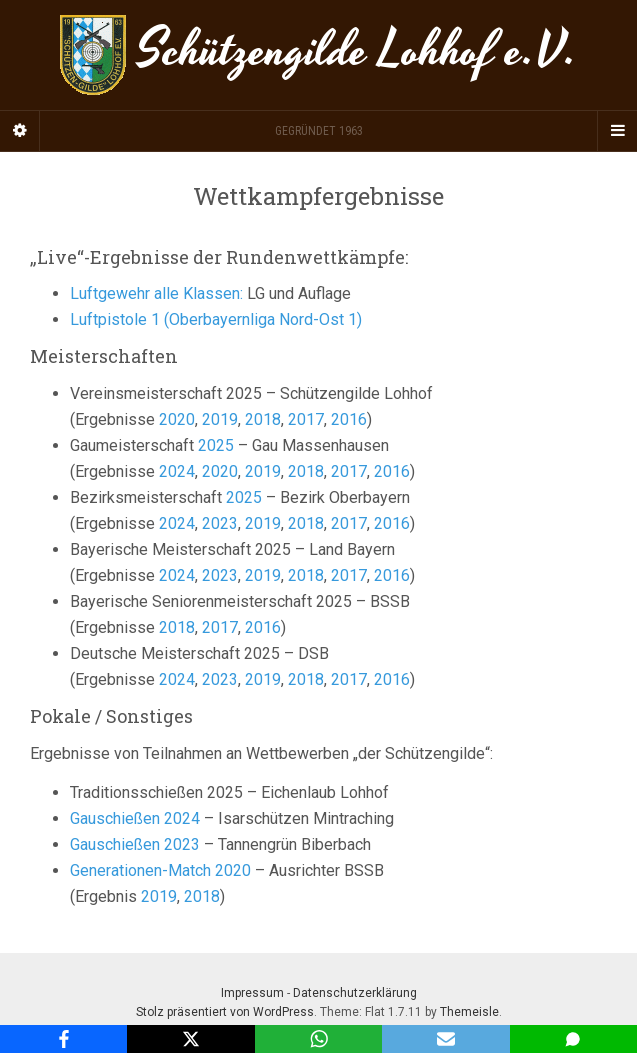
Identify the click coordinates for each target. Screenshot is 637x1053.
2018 (263, 419)
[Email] (445, 1039)
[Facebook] (63, 1039)
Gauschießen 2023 (135, 844)
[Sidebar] (20, 131)
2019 (220, 419)
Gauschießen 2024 (135, 818)
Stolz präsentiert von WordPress (225, 1012)
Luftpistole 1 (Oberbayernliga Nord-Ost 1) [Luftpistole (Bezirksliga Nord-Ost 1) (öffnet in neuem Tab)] (216, 319)
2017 (306, 419)
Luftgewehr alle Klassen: (156, 293)
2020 (177, 419)
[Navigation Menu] (617, 131)
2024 (177, 471)
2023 (220, 523)
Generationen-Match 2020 (160, 870)
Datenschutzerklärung (355, 993)
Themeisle (469, 1012)
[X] (190, 1039)
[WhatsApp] (318, 1039)
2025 (216, 445)
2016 (349, 419)
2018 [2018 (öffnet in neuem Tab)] (202, 896)
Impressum (252, 993)
